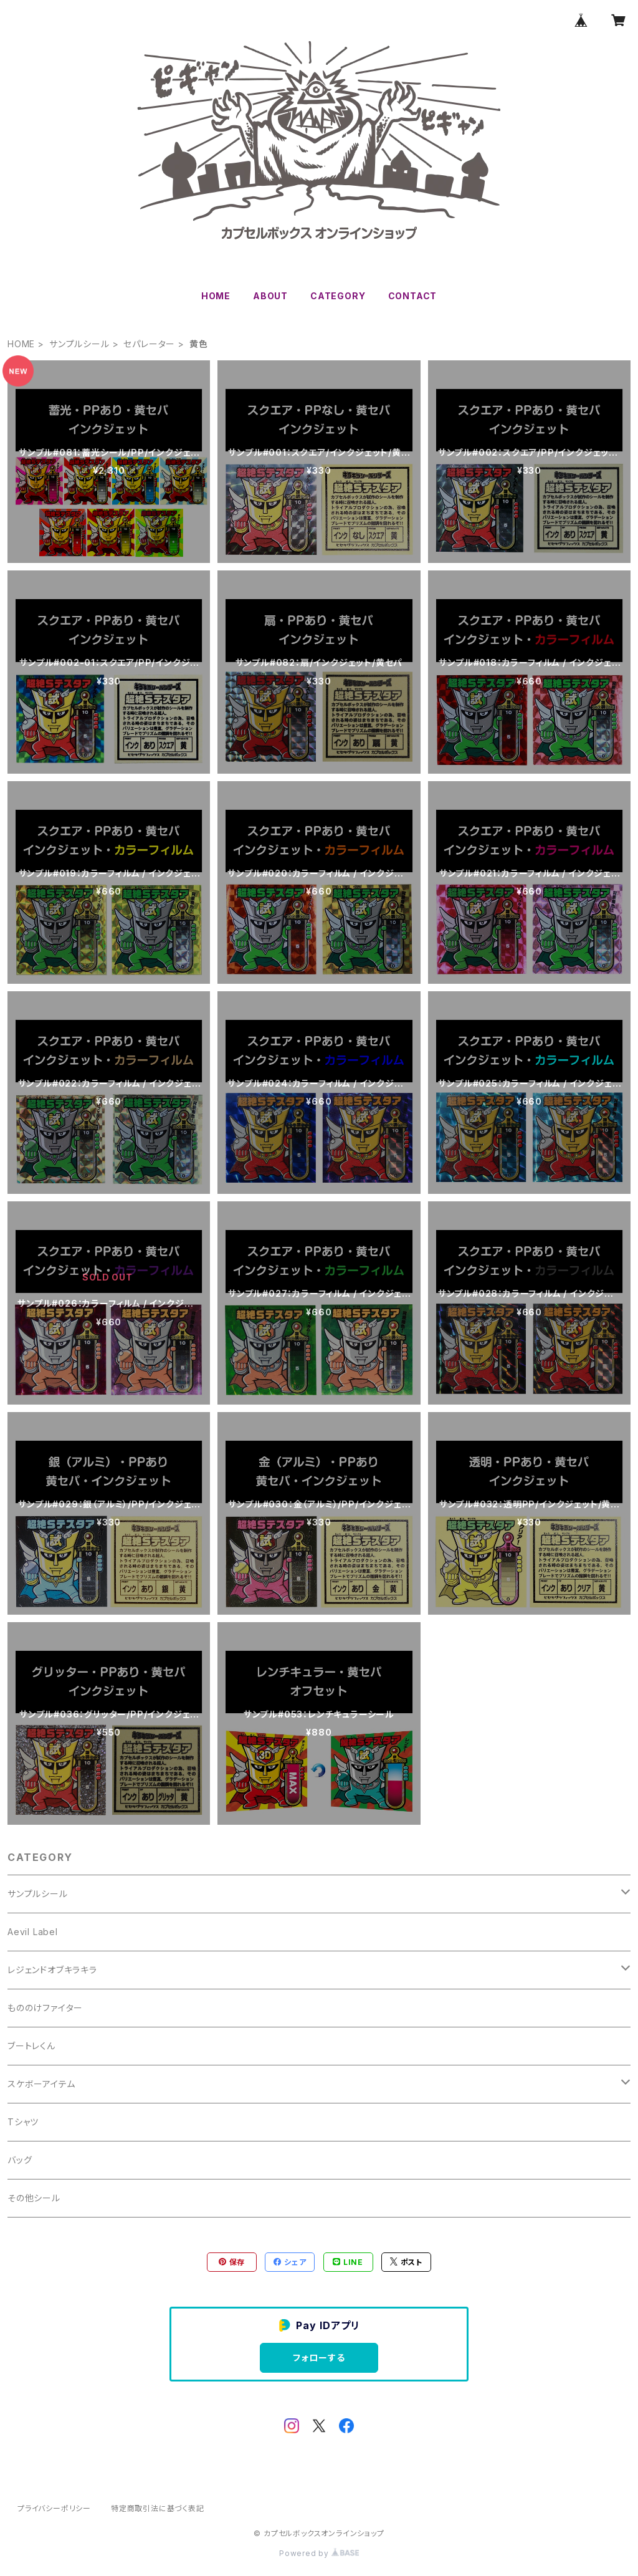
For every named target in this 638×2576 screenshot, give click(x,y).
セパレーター (149, 344)
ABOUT (270, 296)
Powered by (319, 2553)
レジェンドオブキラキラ (52, 1969)
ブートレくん (31, 2045)
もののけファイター (45, 2007)
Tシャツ (23, 2122)
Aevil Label (32, 1931)
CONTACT (412, 296)
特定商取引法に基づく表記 (157, 2508)
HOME (216, 296)
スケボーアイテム (41, 2084)
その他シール (33, 2198)
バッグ (19, 2160)
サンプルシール (79, 344)
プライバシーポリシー (54, 2508)
